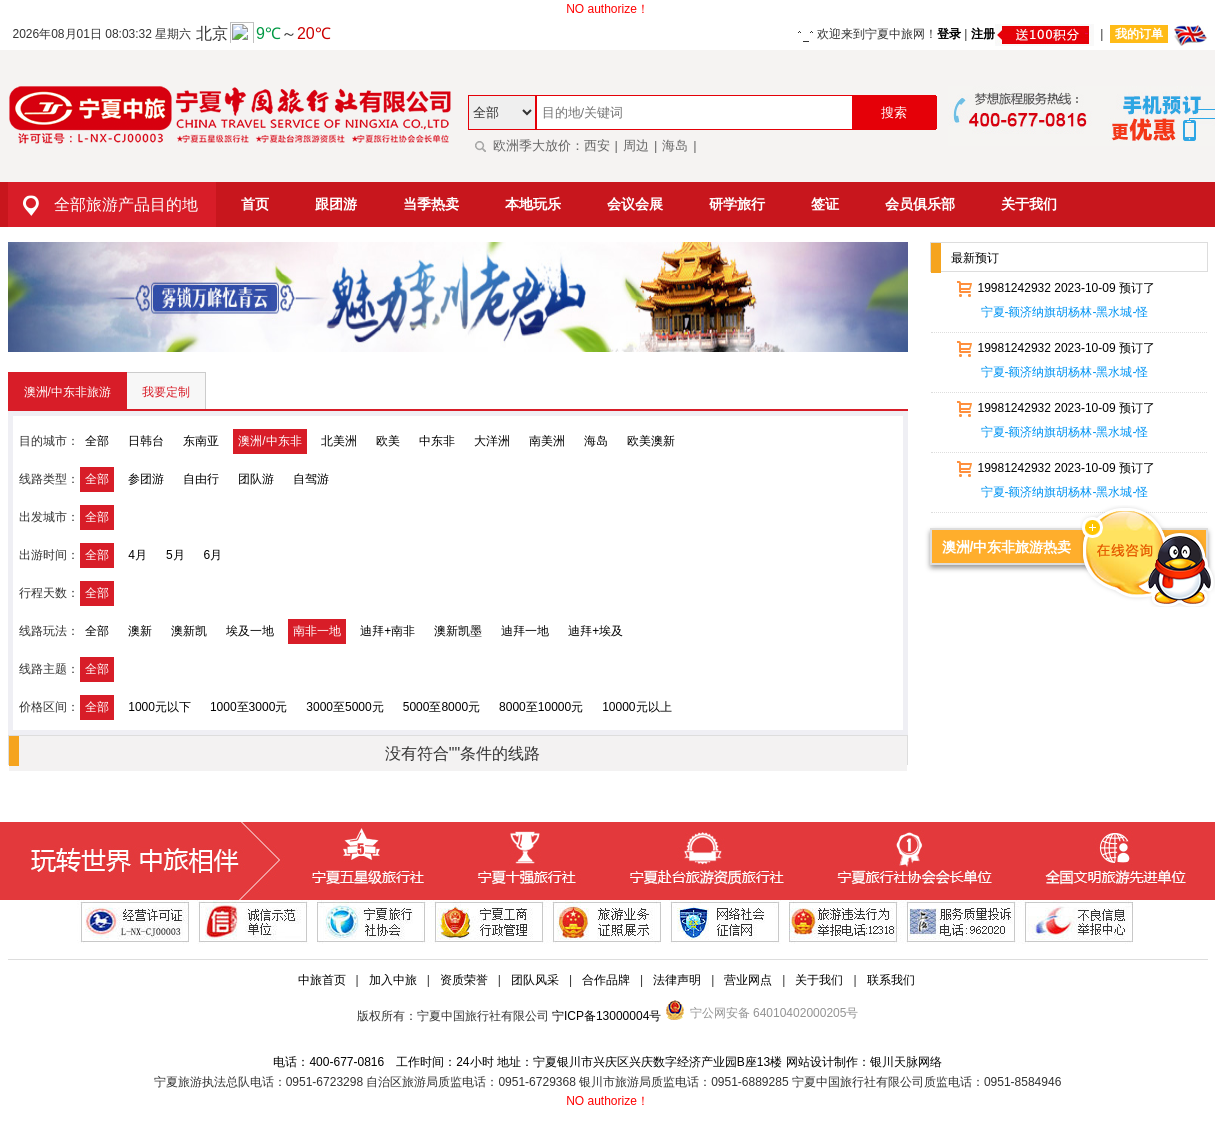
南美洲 (547, 441)
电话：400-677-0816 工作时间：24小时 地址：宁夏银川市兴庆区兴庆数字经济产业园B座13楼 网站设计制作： (571, 1062)
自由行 (201, 479)
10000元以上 (636, 707)
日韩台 (146, 441)
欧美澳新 (651, 441)
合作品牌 (606, 980)
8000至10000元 (541, 707)
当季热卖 (431, 204)
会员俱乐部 (920, 204)
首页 (255, 204)
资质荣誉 (464, 980)
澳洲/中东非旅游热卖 (1007, 547)
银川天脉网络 (906, 1062)
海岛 (675, 145)
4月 (137, 555)
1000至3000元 (248, 707)
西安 (597, 145)
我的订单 (1139, 34)
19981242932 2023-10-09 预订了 (1053, 288)
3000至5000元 (344, 707)
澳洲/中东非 (269, 441)
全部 (97, 441)
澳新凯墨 (458, 631)
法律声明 (677, 980)
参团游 (146, 479)
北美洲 (339, 441)
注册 (1032, 34)
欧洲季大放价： (526, 145)
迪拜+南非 (387, 631)
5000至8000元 (441, 707)
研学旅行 (737, 204)
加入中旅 (393, 980)
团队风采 (535, 980)
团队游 (256, 479)
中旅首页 (322, 980)
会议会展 (635, 204)
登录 (949, 34)
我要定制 (166, 392)
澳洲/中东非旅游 (67, 392)
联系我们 (891, 980)
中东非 (437, 441)
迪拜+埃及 (595, 631)
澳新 (140, 631)
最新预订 (975, 258)
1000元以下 (159, 707)
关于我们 (1029, 204)
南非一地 (317, 631)
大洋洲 (492, 441)
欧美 (388, 441)
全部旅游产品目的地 (103, 204)
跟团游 (336, 204)
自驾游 (311, 479)
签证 (825, 204)
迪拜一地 (525, 631)
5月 (175, 555)
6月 (213, 555)
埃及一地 (250, 631)
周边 (636, 145)
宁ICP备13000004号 (606, 1016)
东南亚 (201, 441)
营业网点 (748, 980)
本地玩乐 (533, 204)
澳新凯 (189, 631)
